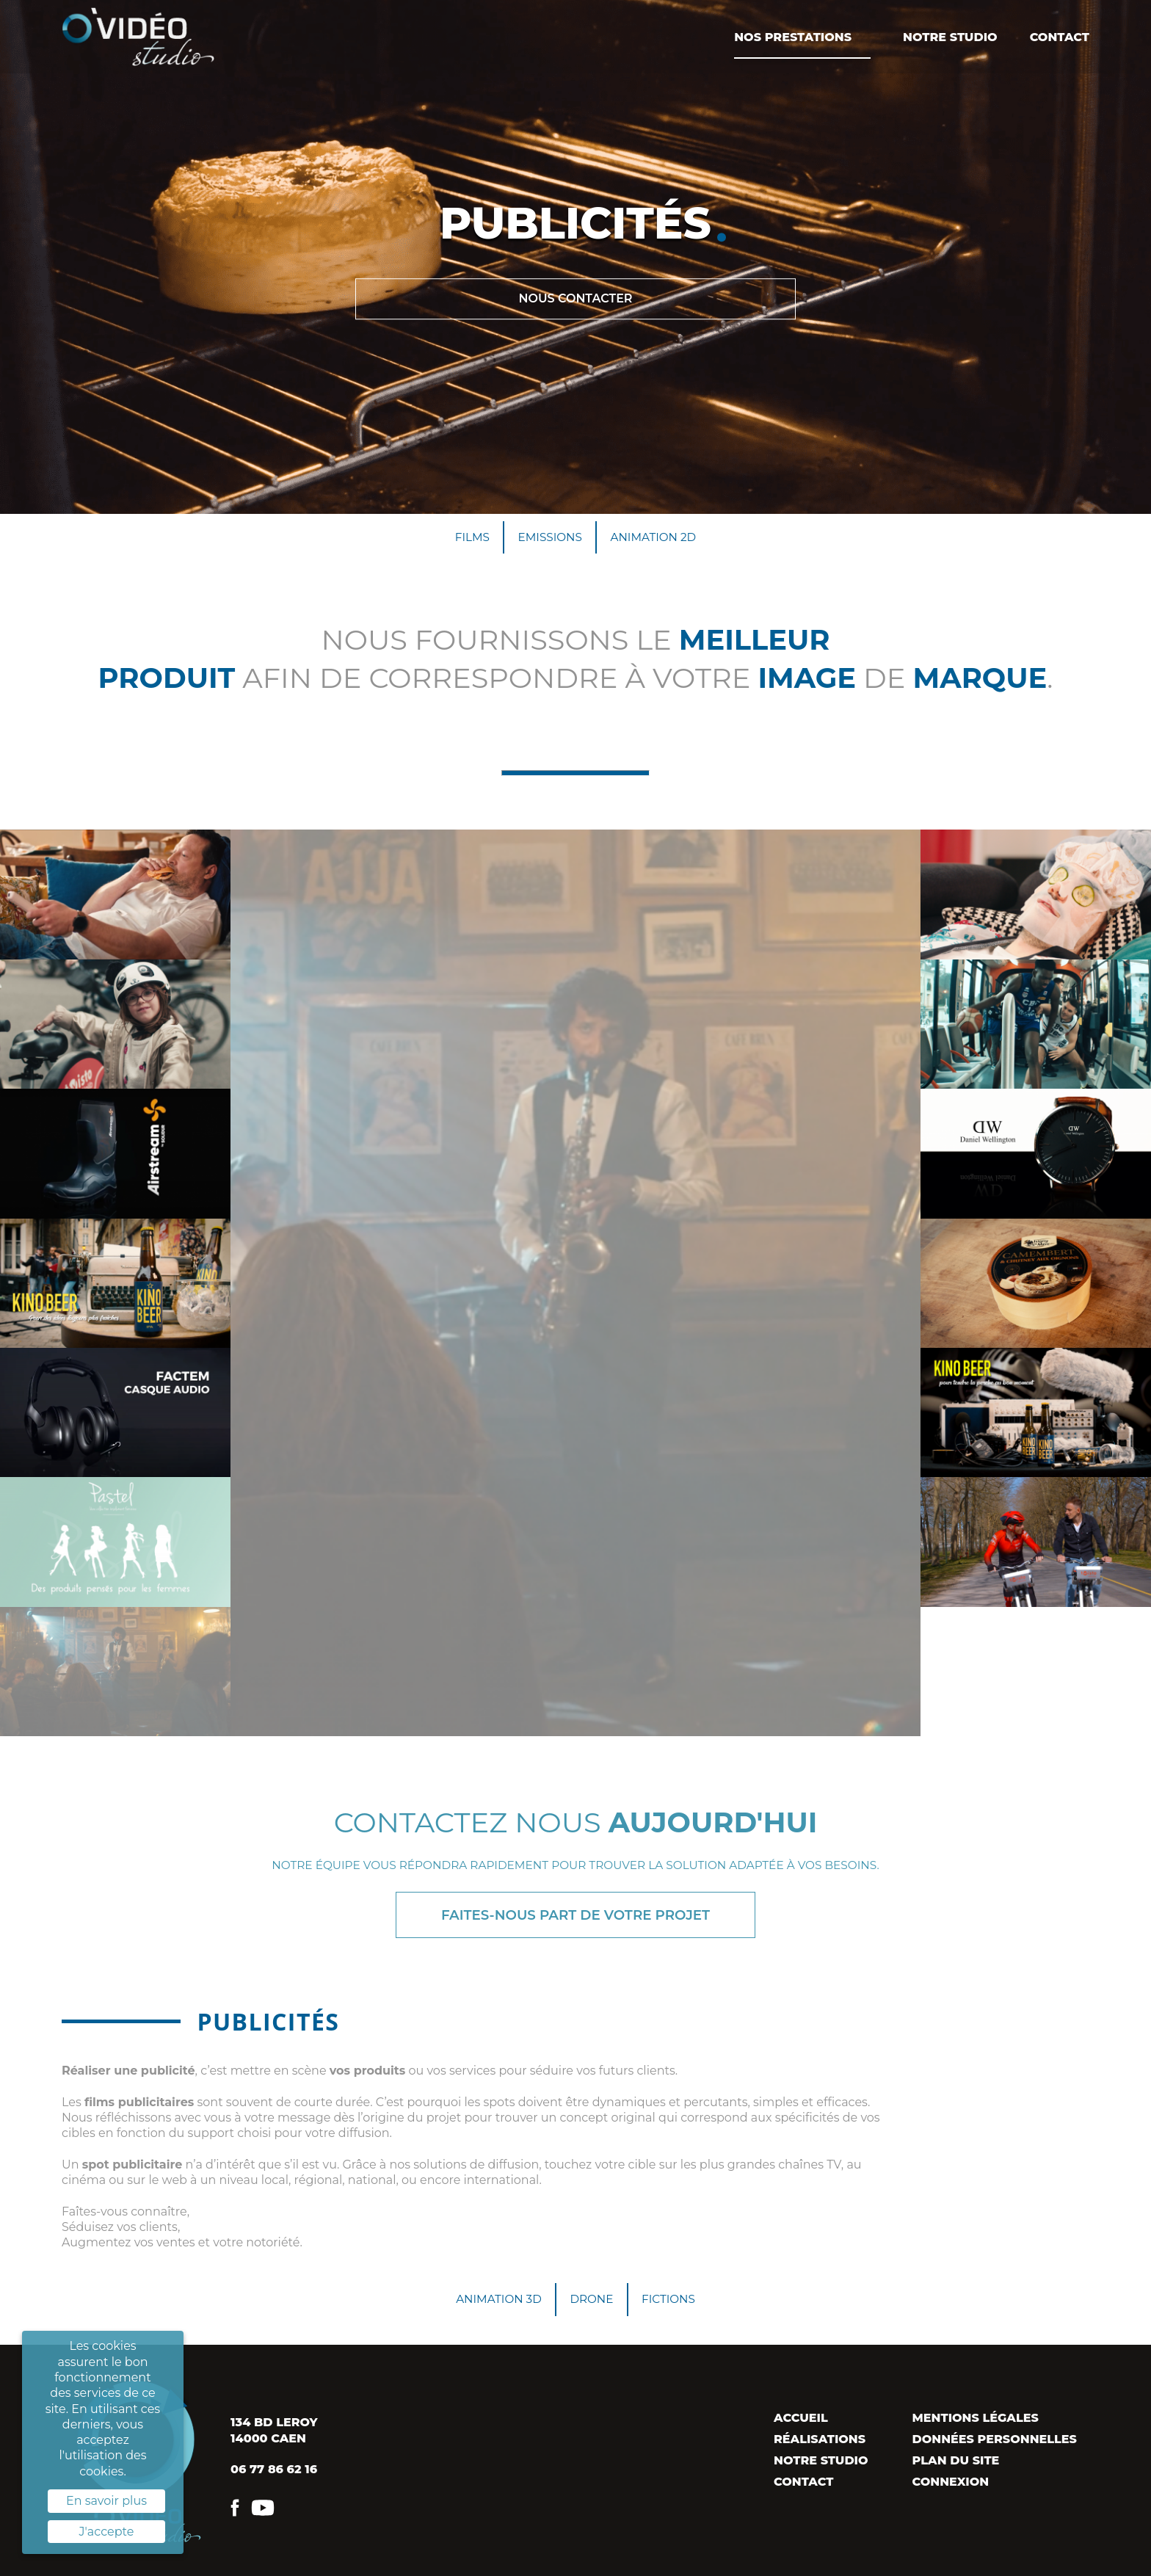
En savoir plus (106, 2501)
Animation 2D (657, 538)
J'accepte (106, 2532)
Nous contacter (575, 298)
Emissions (549, 538)
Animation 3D (495, 2305)
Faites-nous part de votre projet (575, 1918)
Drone (592, 2305)
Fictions (672, 2305)
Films (467, 538)
